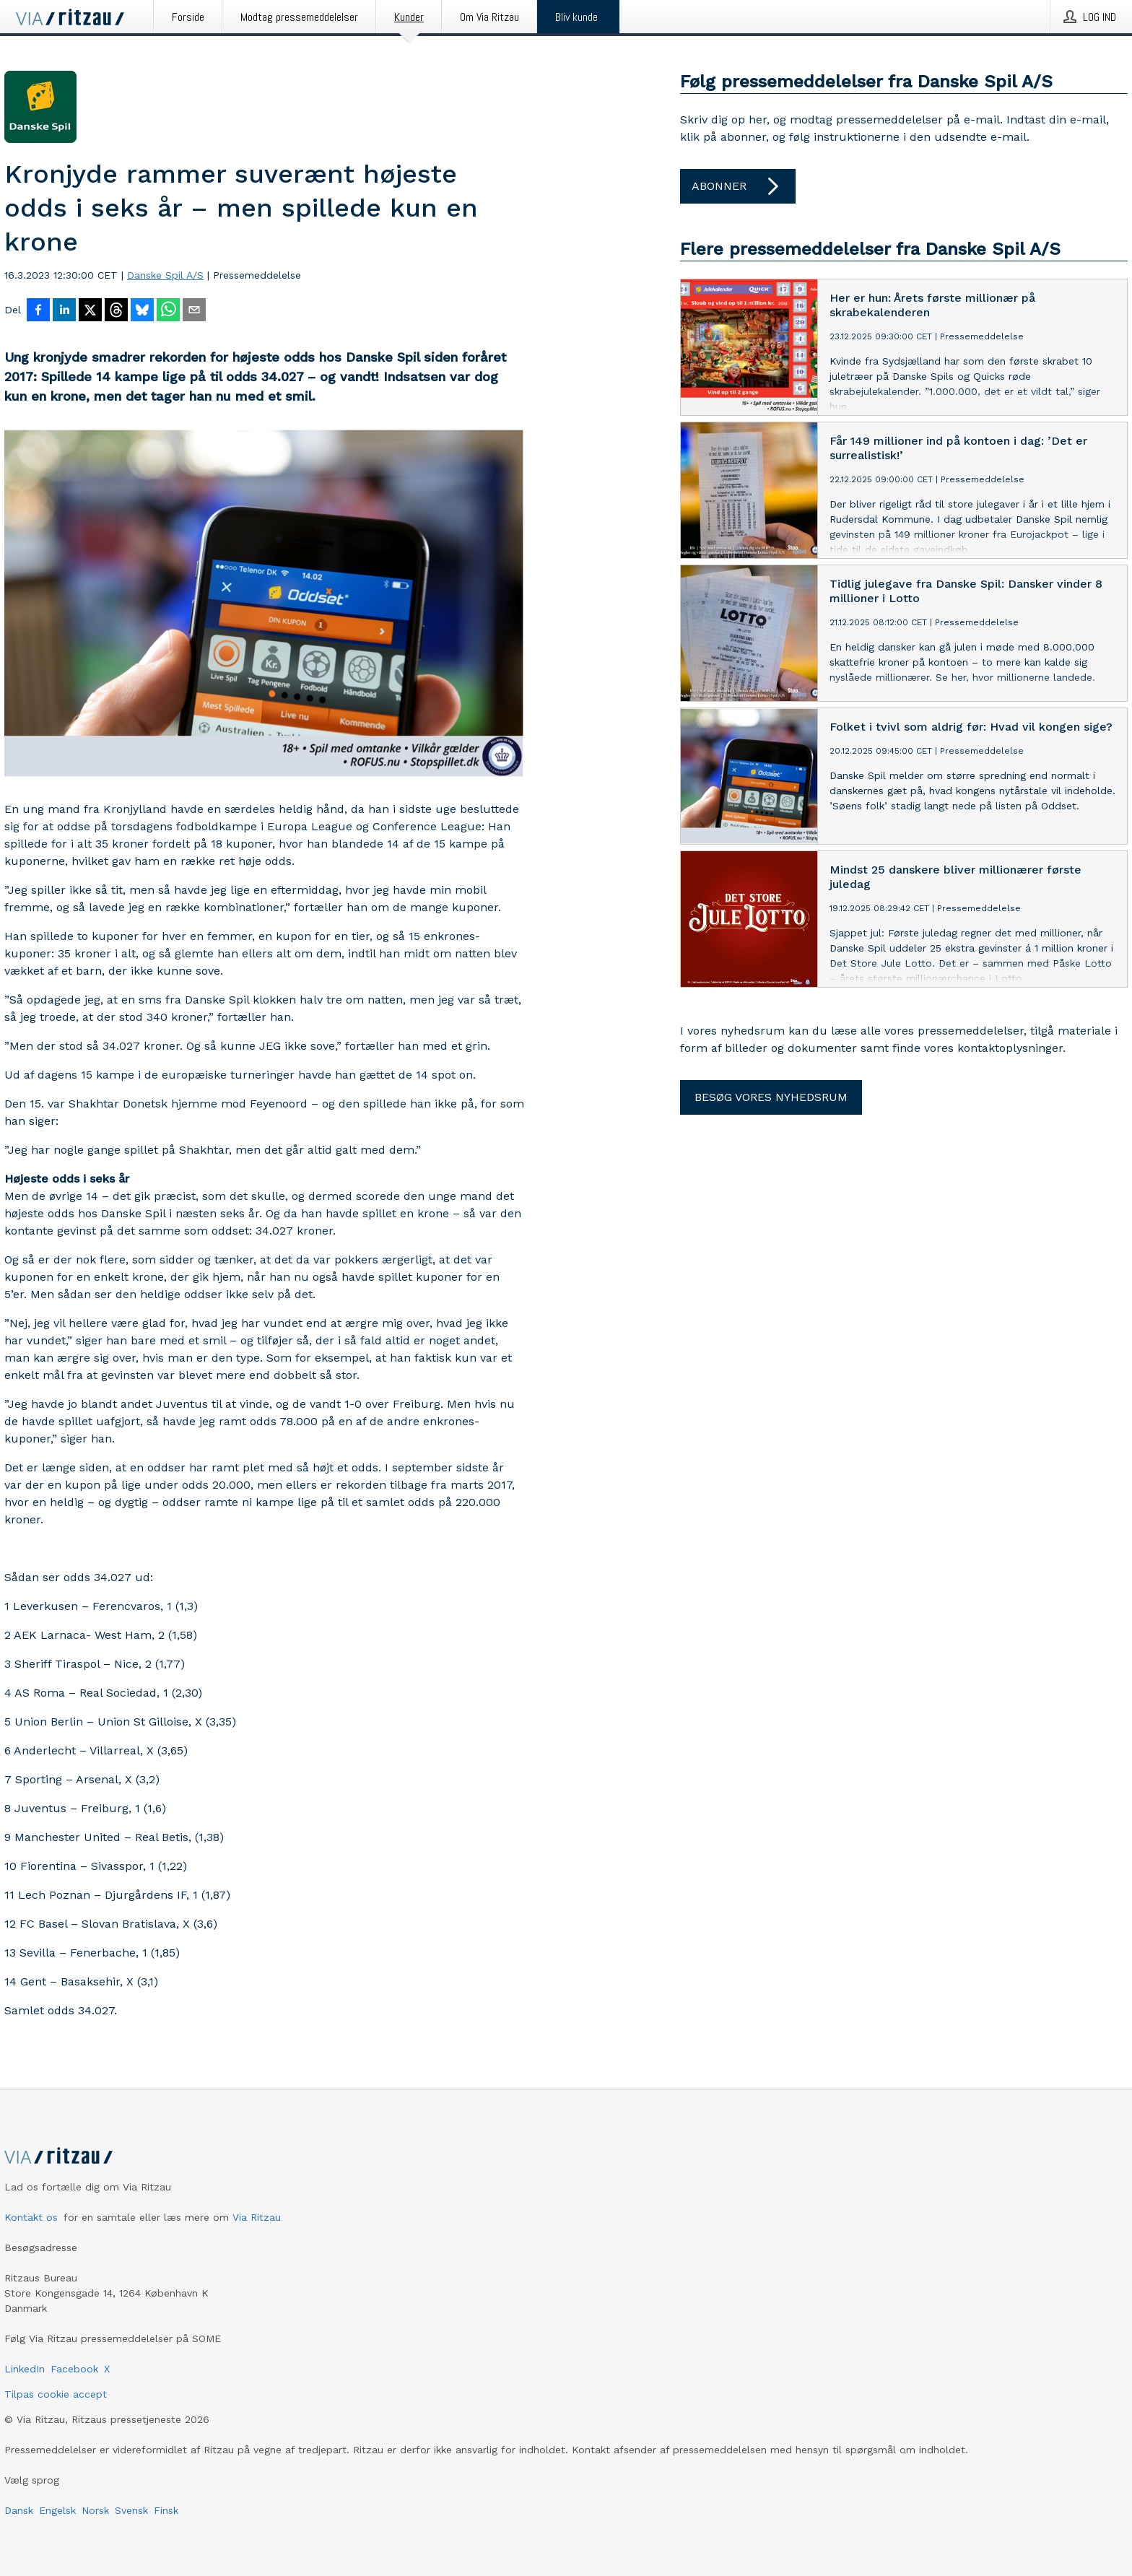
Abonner (738, 186)
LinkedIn (24, 2369)
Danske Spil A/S (165, 275)
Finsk (166, 2510)
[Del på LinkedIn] (64, 311)
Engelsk (57, 2510)
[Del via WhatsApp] (168, 311)
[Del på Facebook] (38, 311)
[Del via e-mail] (194, 311)
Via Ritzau (256, 2217)
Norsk (95, 2510)
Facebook (74, 2369)
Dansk (18, 2510)
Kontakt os (31, 2217)
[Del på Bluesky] (142, 311)
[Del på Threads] (116, 311)
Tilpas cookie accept (55, 2394)
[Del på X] (90, 311)
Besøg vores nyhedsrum (771, 1097)
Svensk (131, 2510)
